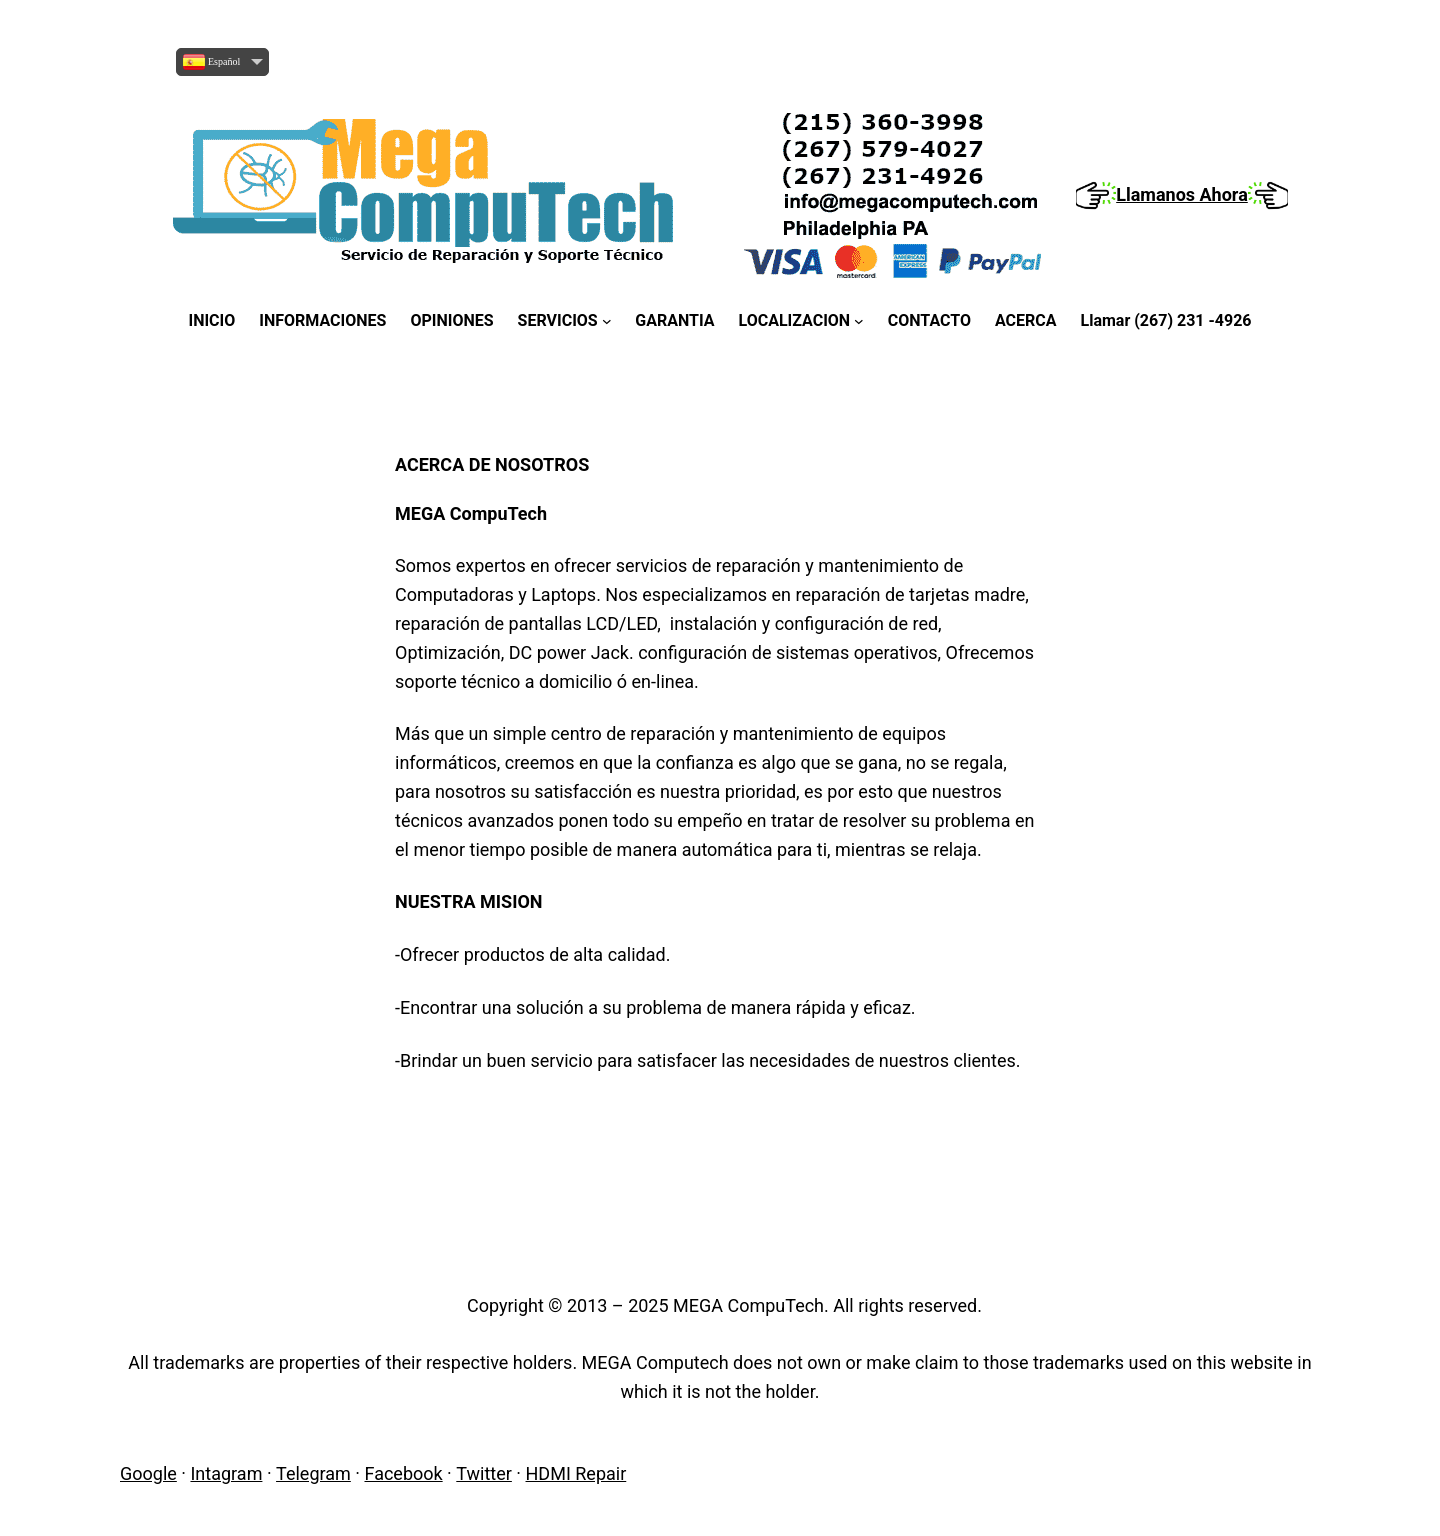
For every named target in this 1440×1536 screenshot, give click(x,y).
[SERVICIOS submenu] (565, 321)
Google (148, 1473)
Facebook (403, 1473)
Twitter (484, 1473)
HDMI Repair (576, 1473)
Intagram (226, 1473)
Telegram (313, 1473)
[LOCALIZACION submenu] (801, 321)
